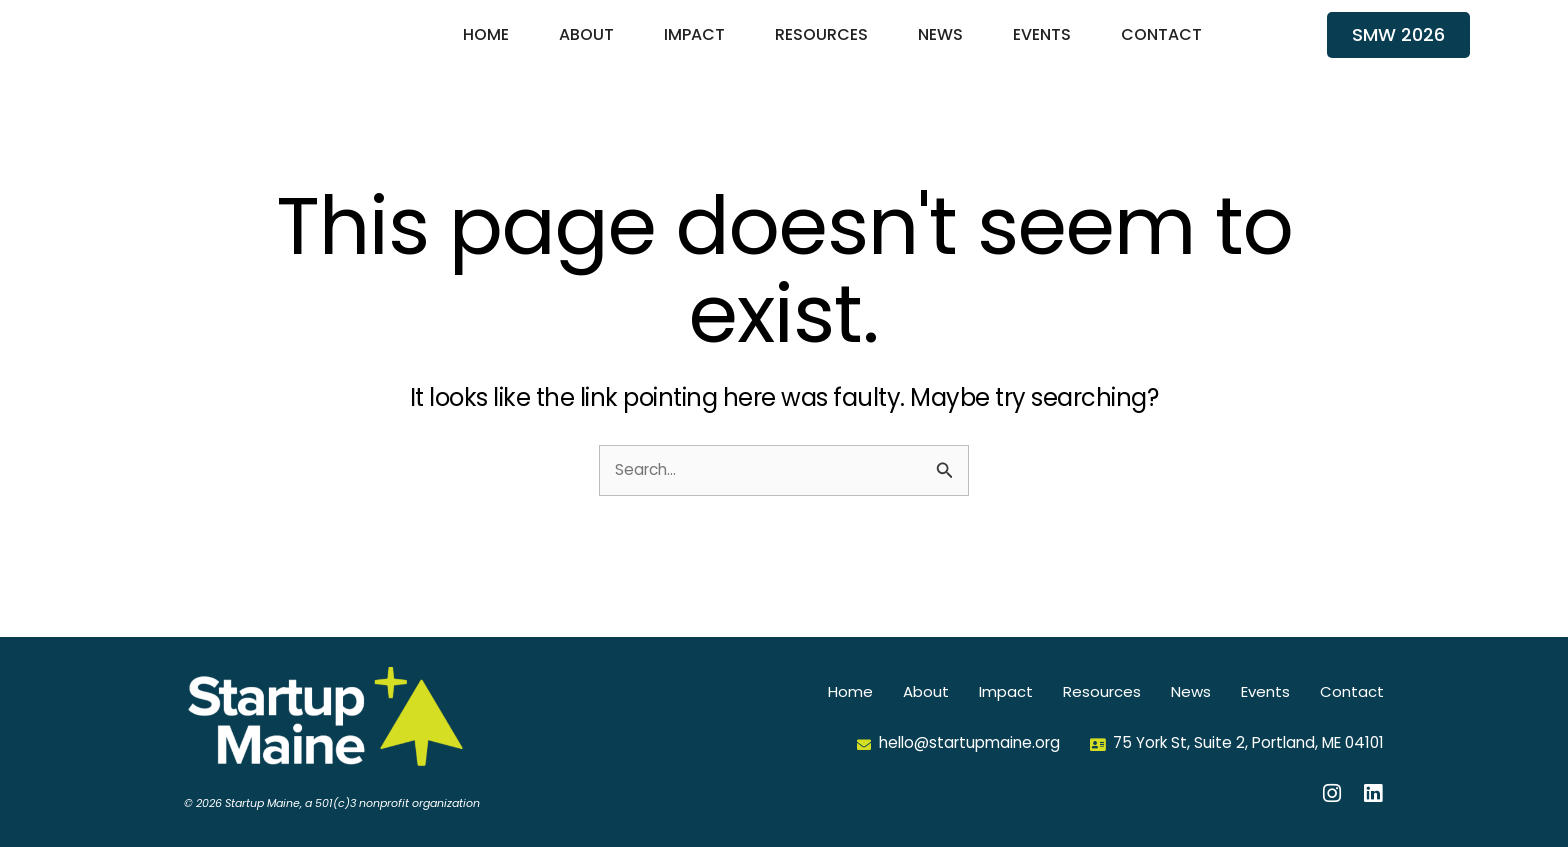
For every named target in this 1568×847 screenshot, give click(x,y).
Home (486, 48)
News (940, 48)
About (586, 48)
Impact (694, 48)
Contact (1161, 48)
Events (1042, 48)
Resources (821, 48)
